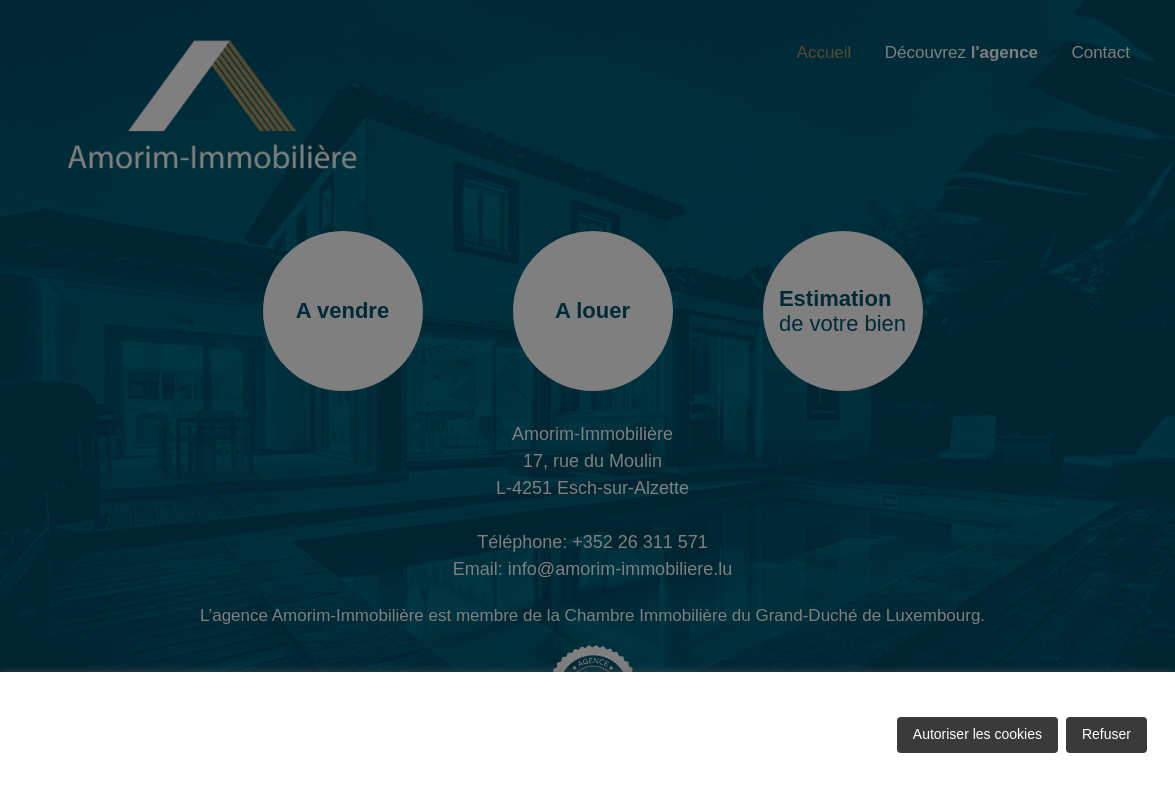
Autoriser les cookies (977, 734)
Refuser (1106, 734)
